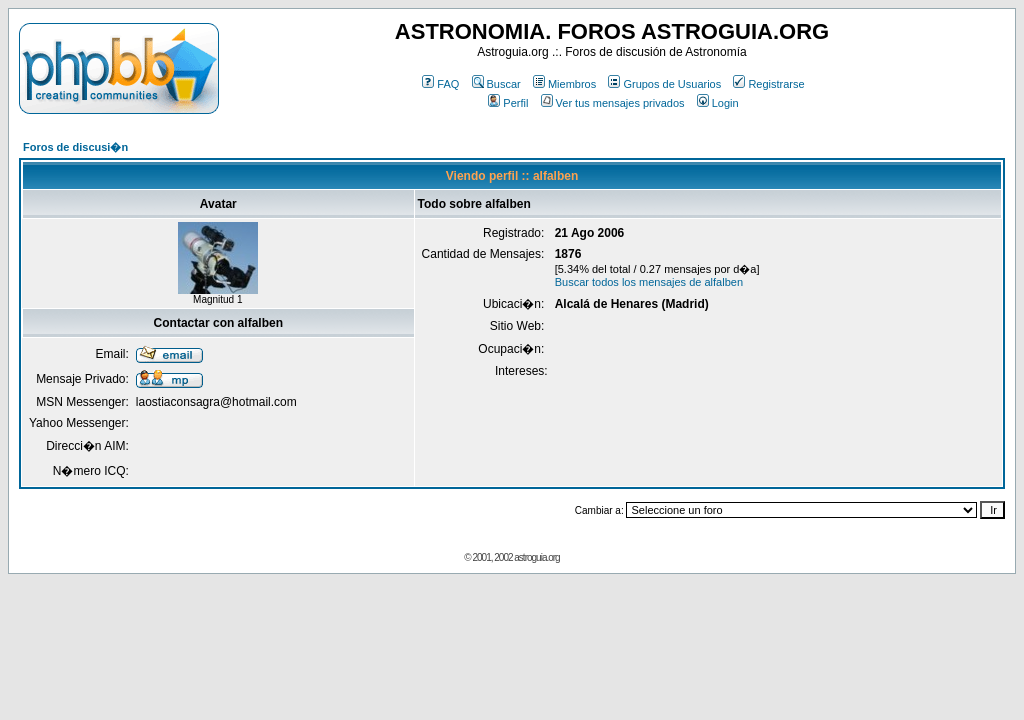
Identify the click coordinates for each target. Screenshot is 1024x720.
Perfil (508, 103)
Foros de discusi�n (75, 147)
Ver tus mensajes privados (613, 103)
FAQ (440, 84)
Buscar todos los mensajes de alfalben (649, 282)
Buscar (496, 84)
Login (718, 103)
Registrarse (768, 84)
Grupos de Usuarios (664, 84)
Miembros (564, 84)
